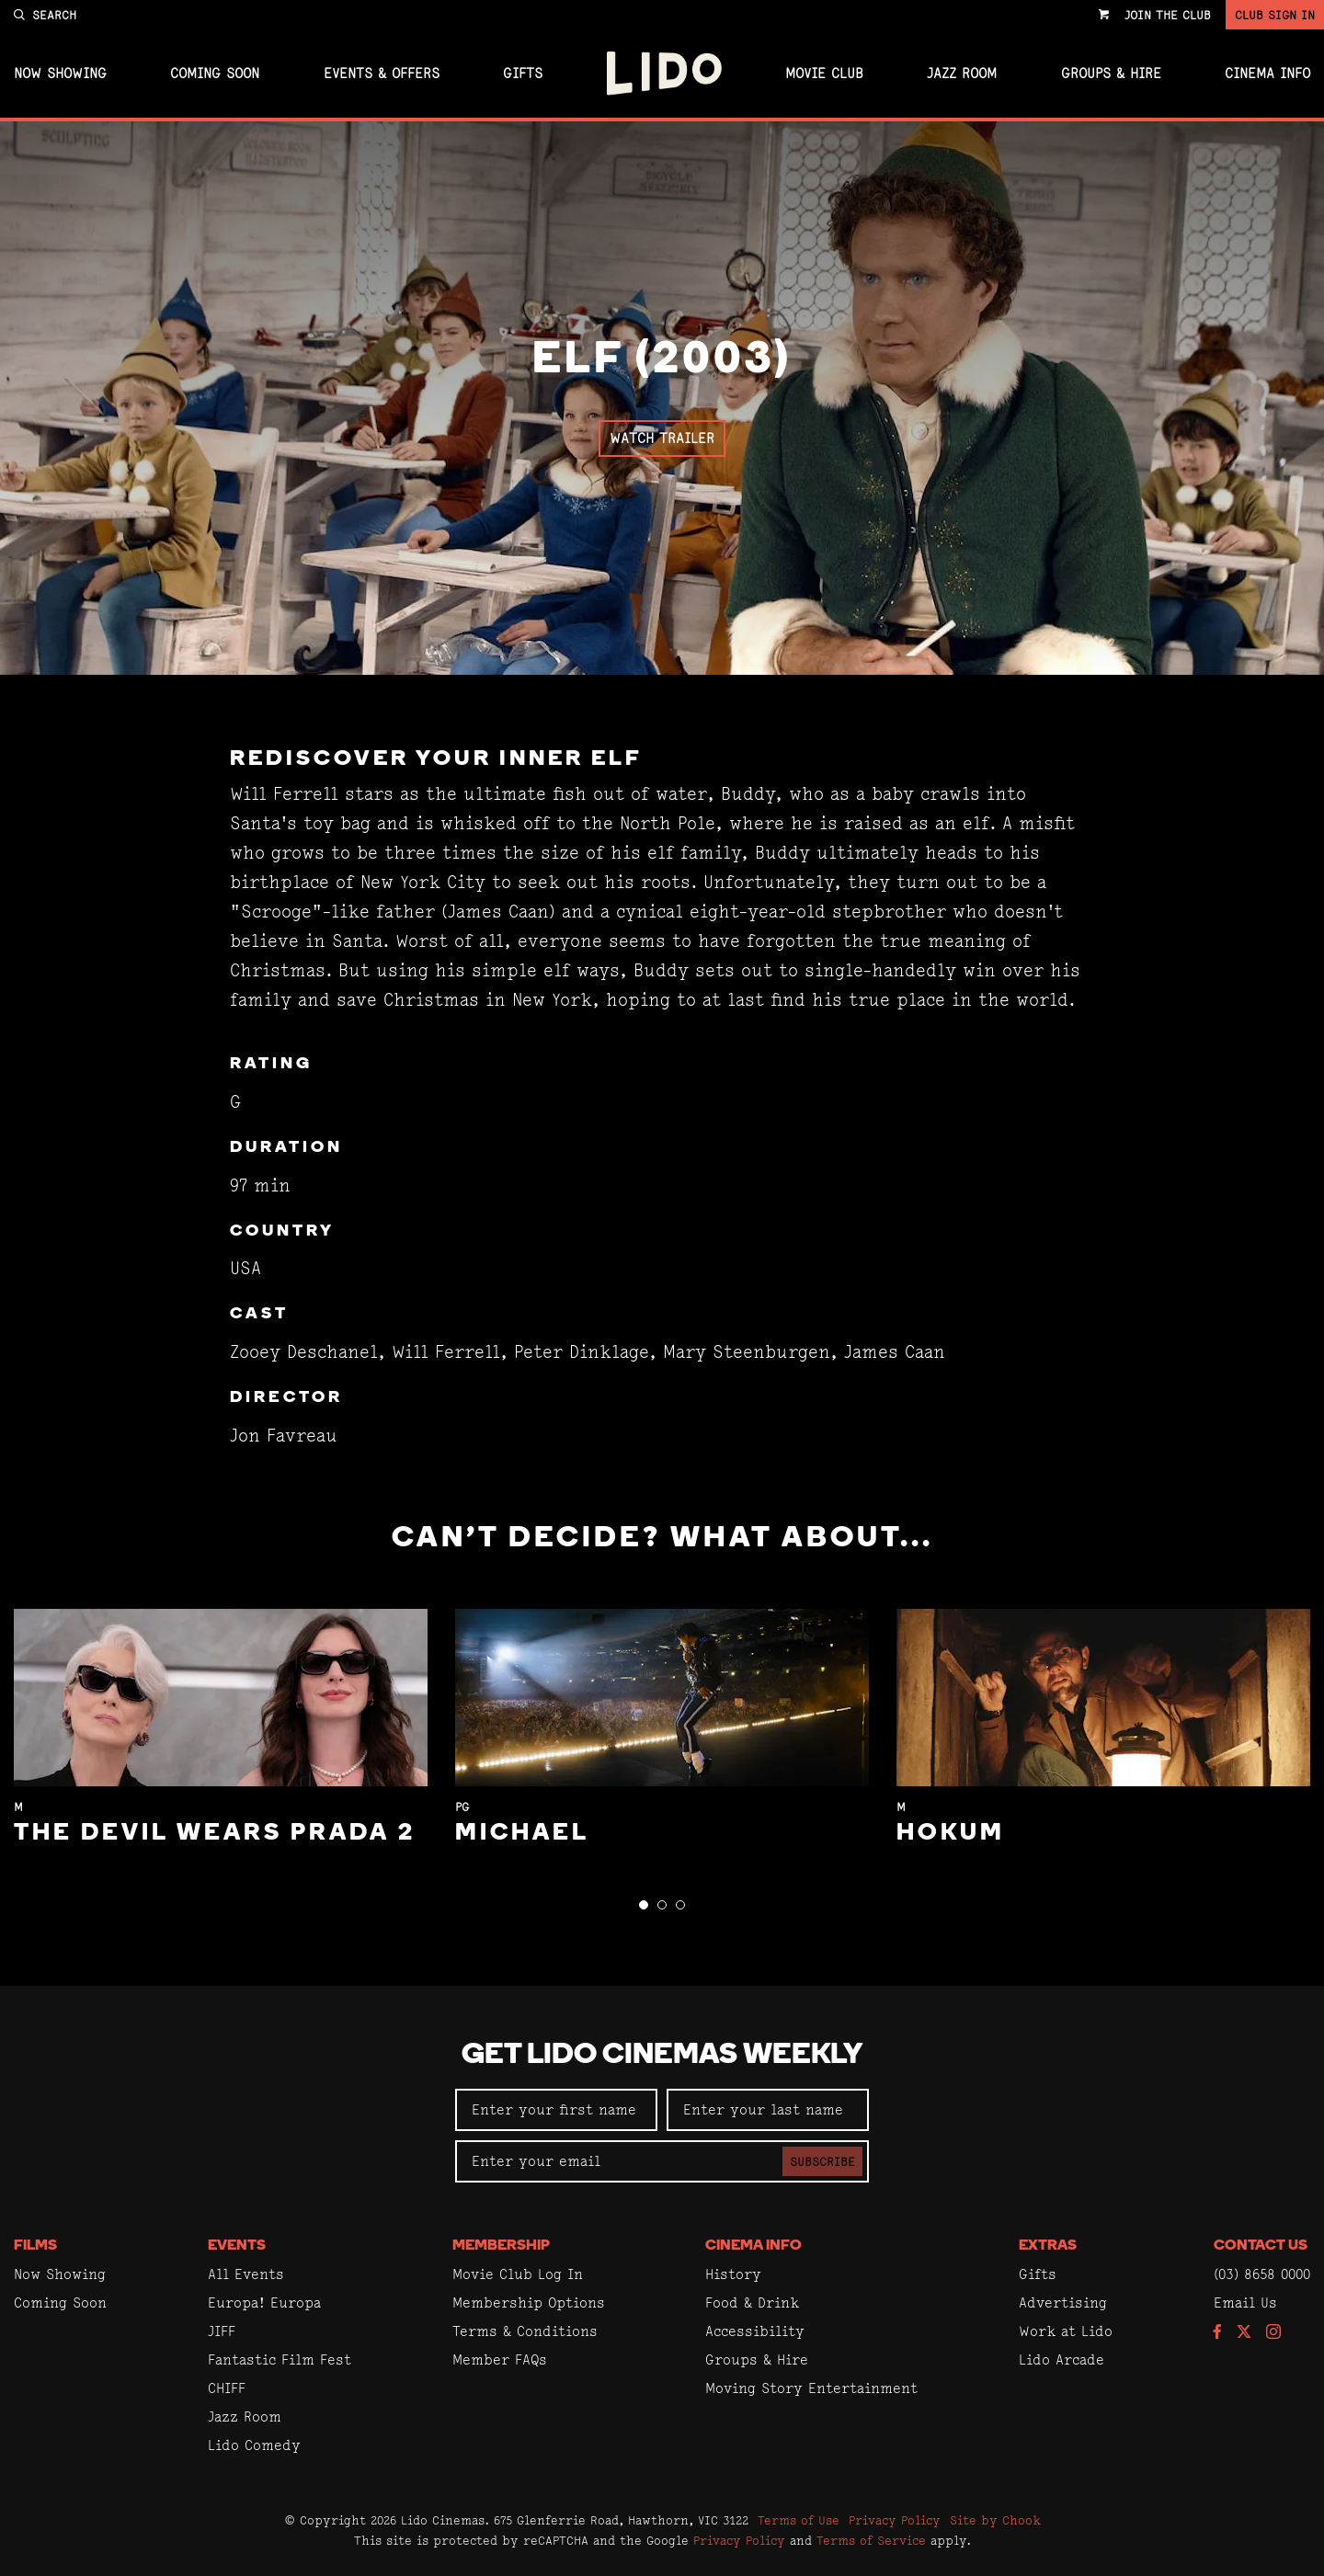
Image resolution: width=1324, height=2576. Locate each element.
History (733, 2274)
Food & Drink (752, 2302)
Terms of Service (871, 2540)
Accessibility (755, 2331)
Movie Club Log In (517, 2274)
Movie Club (824, 73)
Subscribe (822, 2161)
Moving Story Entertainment (811, 2388)
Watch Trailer (662, 438)
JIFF (221, 2331)
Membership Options (528, 2302)
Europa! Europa (264, 2302)
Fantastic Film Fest (279, 2359)
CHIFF (226, 2388)
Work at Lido (1066, 2331)
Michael (522, 1833)
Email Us (1245, 2302)
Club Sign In (1275, 14)
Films (35, 2246)
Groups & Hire (1111, 73)
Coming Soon (214, 73)
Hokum (950, 1833)
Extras (1048, 2246)
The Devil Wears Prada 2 (215, 1833)
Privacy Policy (895, 2520)
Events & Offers (381, 73)
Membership (501, 2246)
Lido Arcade (1061, 2359)
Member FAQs (499, 2359)
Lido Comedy (254, 2445)
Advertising (1063, 2302)
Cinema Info (1267, 73)
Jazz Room (962, 73)
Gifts (522, 73)
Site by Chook (995, 2520)
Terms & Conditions (525, 2331)
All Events (246, 2274)
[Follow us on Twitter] (1244, 2333)
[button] (643, 1904)
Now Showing (60, 73)
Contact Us (1260, 2246)
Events (237, 2246)
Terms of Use (798, 2520)
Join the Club (1167, 14)
